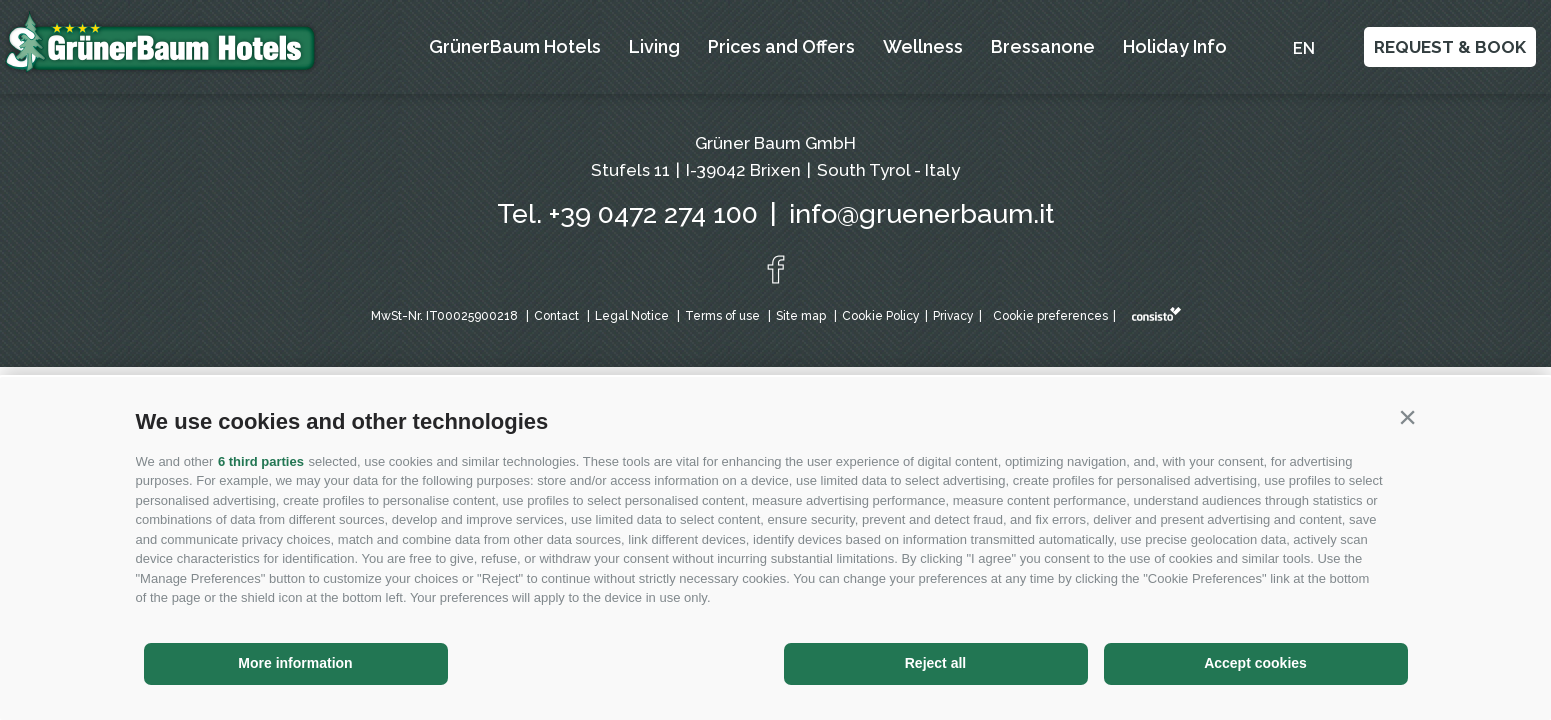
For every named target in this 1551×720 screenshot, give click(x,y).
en (1304, 48)
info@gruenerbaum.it (921, 213)
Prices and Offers (781, 46)
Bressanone (1043, 46)
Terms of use (722, 316)
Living (654, 46)
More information (295, 663)
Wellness (923, 46)
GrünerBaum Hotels (515, 46)
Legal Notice (632, 316)
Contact (556, 316)
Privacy (953, 316)
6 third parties (261, 461)
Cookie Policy (881, 316)
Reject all (935, 663)
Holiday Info (1175, 46)
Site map (801, 316)
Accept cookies (1255, 663)
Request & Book (1450, 47)
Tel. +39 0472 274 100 (627, 213)
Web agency (1156, 313)
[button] (1408, 417)
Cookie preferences (1050, 316)
